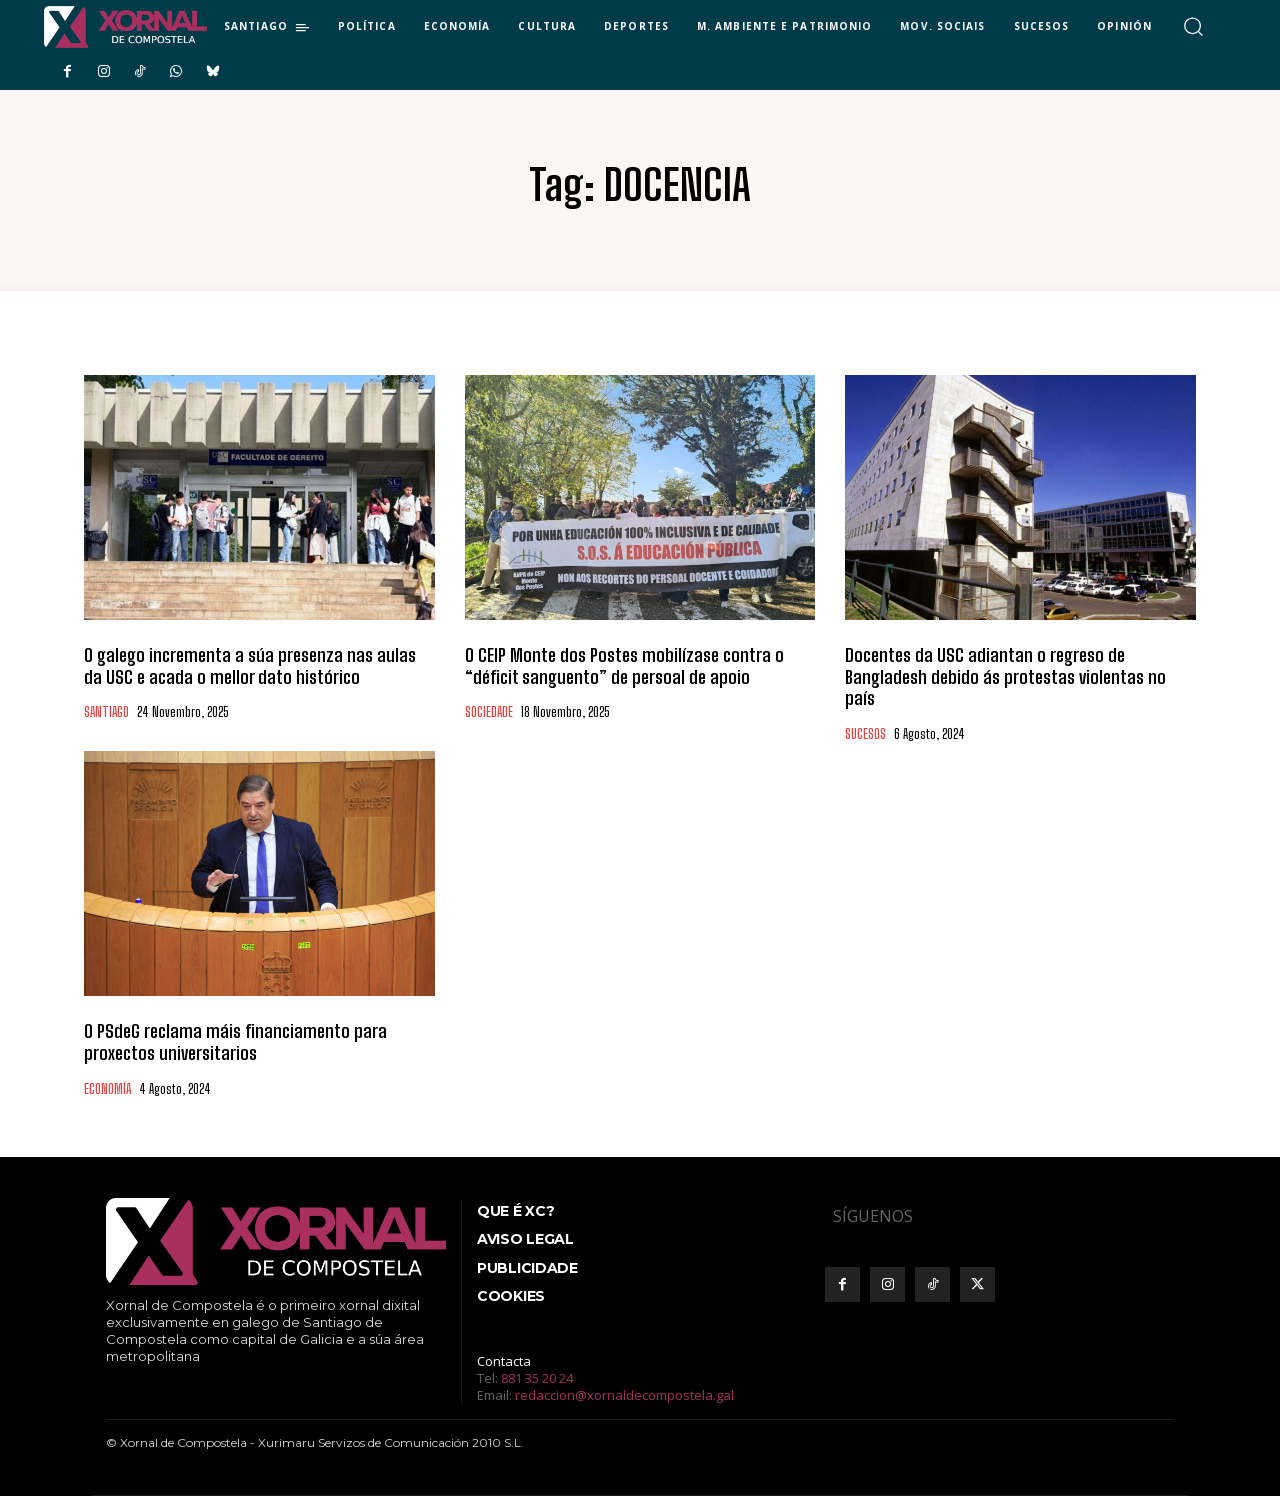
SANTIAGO (106, 712)
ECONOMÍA (107, 1089)
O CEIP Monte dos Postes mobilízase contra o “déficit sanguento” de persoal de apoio (624, 666)
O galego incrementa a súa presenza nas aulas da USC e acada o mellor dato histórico (250, 666)
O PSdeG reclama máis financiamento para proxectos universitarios (235, 1042)
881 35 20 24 (537, 1378)
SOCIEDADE (489, 712)
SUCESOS (865, 734)
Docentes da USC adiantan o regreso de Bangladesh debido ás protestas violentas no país (1005, 676)
